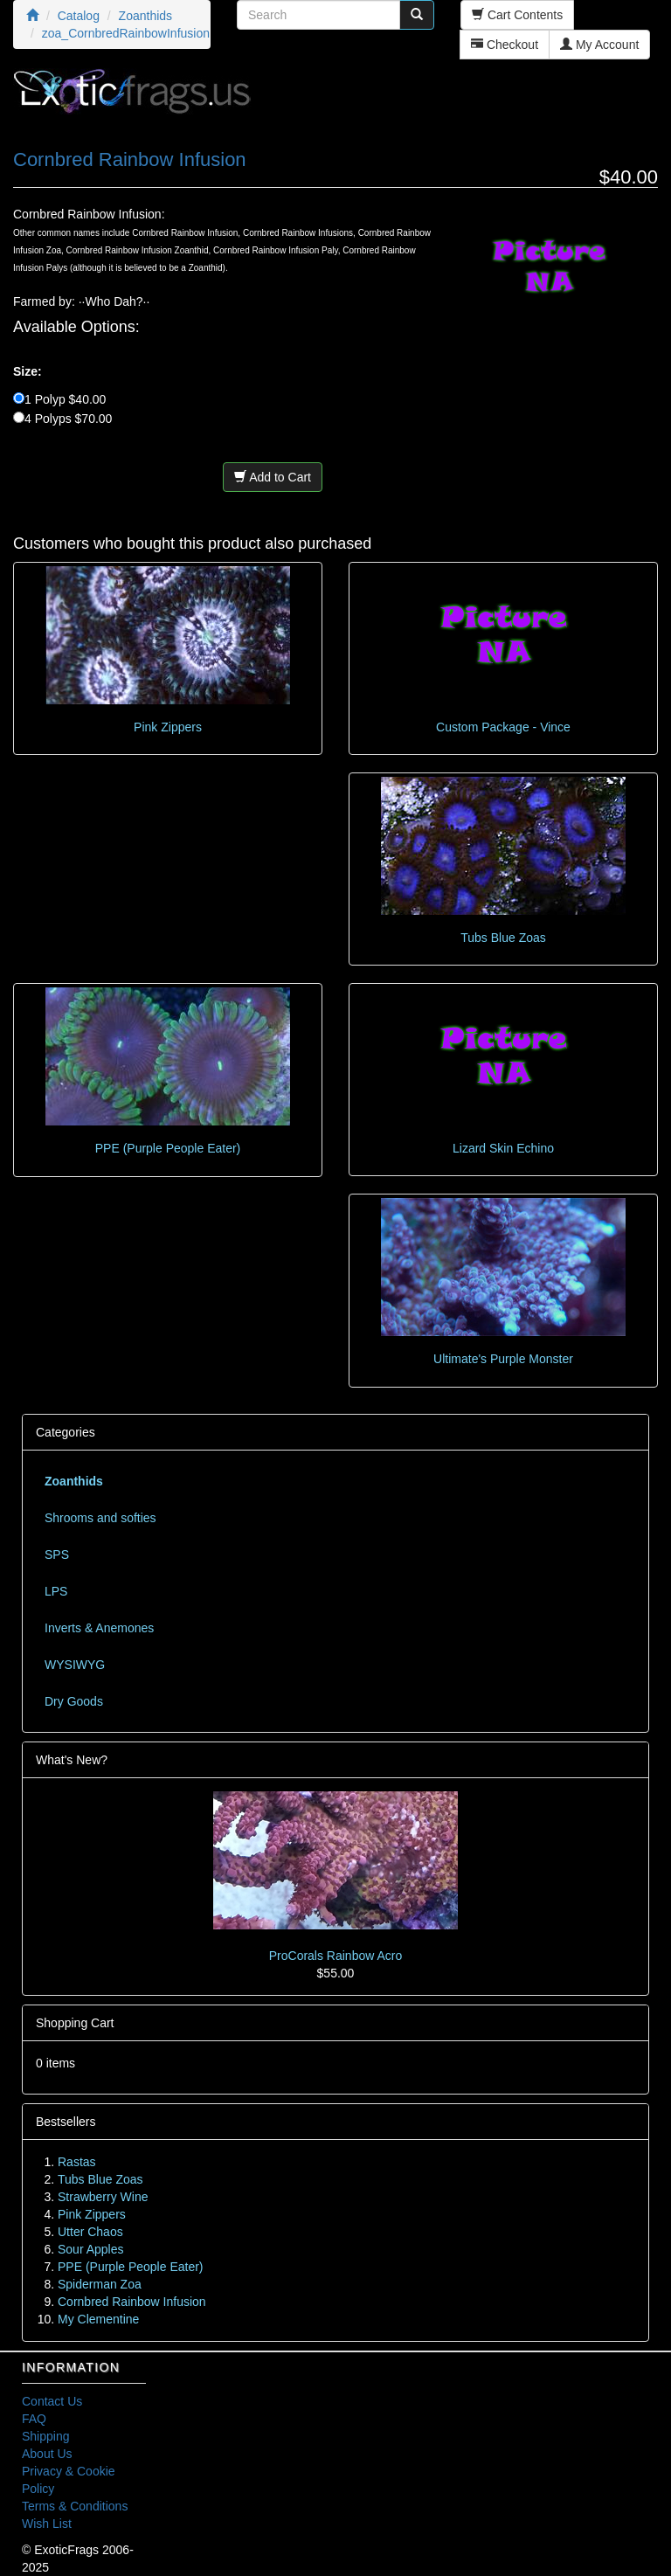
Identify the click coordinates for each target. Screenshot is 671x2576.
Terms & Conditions (75, 2506)
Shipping (46, 2436)
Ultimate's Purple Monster (503, 1359)
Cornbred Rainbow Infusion (132, 2302)
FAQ (34, 2419)
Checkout (504, 45)
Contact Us (52, 2401)
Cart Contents (517, 15)
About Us (47, 2454)
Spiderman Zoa (100, 2284)
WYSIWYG (75, 1665)
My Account (599, 45)
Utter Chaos (90, 2232)
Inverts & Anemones (99, 1628)
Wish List (47, 2524)
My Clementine (98, 2319)
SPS (57, 1555)
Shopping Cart (75, 2023)
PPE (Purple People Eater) (168, 1148)
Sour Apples (91, 2249)
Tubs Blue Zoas (503, 938)
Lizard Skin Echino (503, 1148)
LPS (56, 1591)
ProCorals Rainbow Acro (336, 1956)
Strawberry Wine (103, 2197)
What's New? (71, 1760)
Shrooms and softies (100, 1518)
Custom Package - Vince (503, 727)
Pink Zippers (168, 727)
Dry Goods (74, 1701)
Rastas (77, 2162)
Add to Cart (272, 477)
